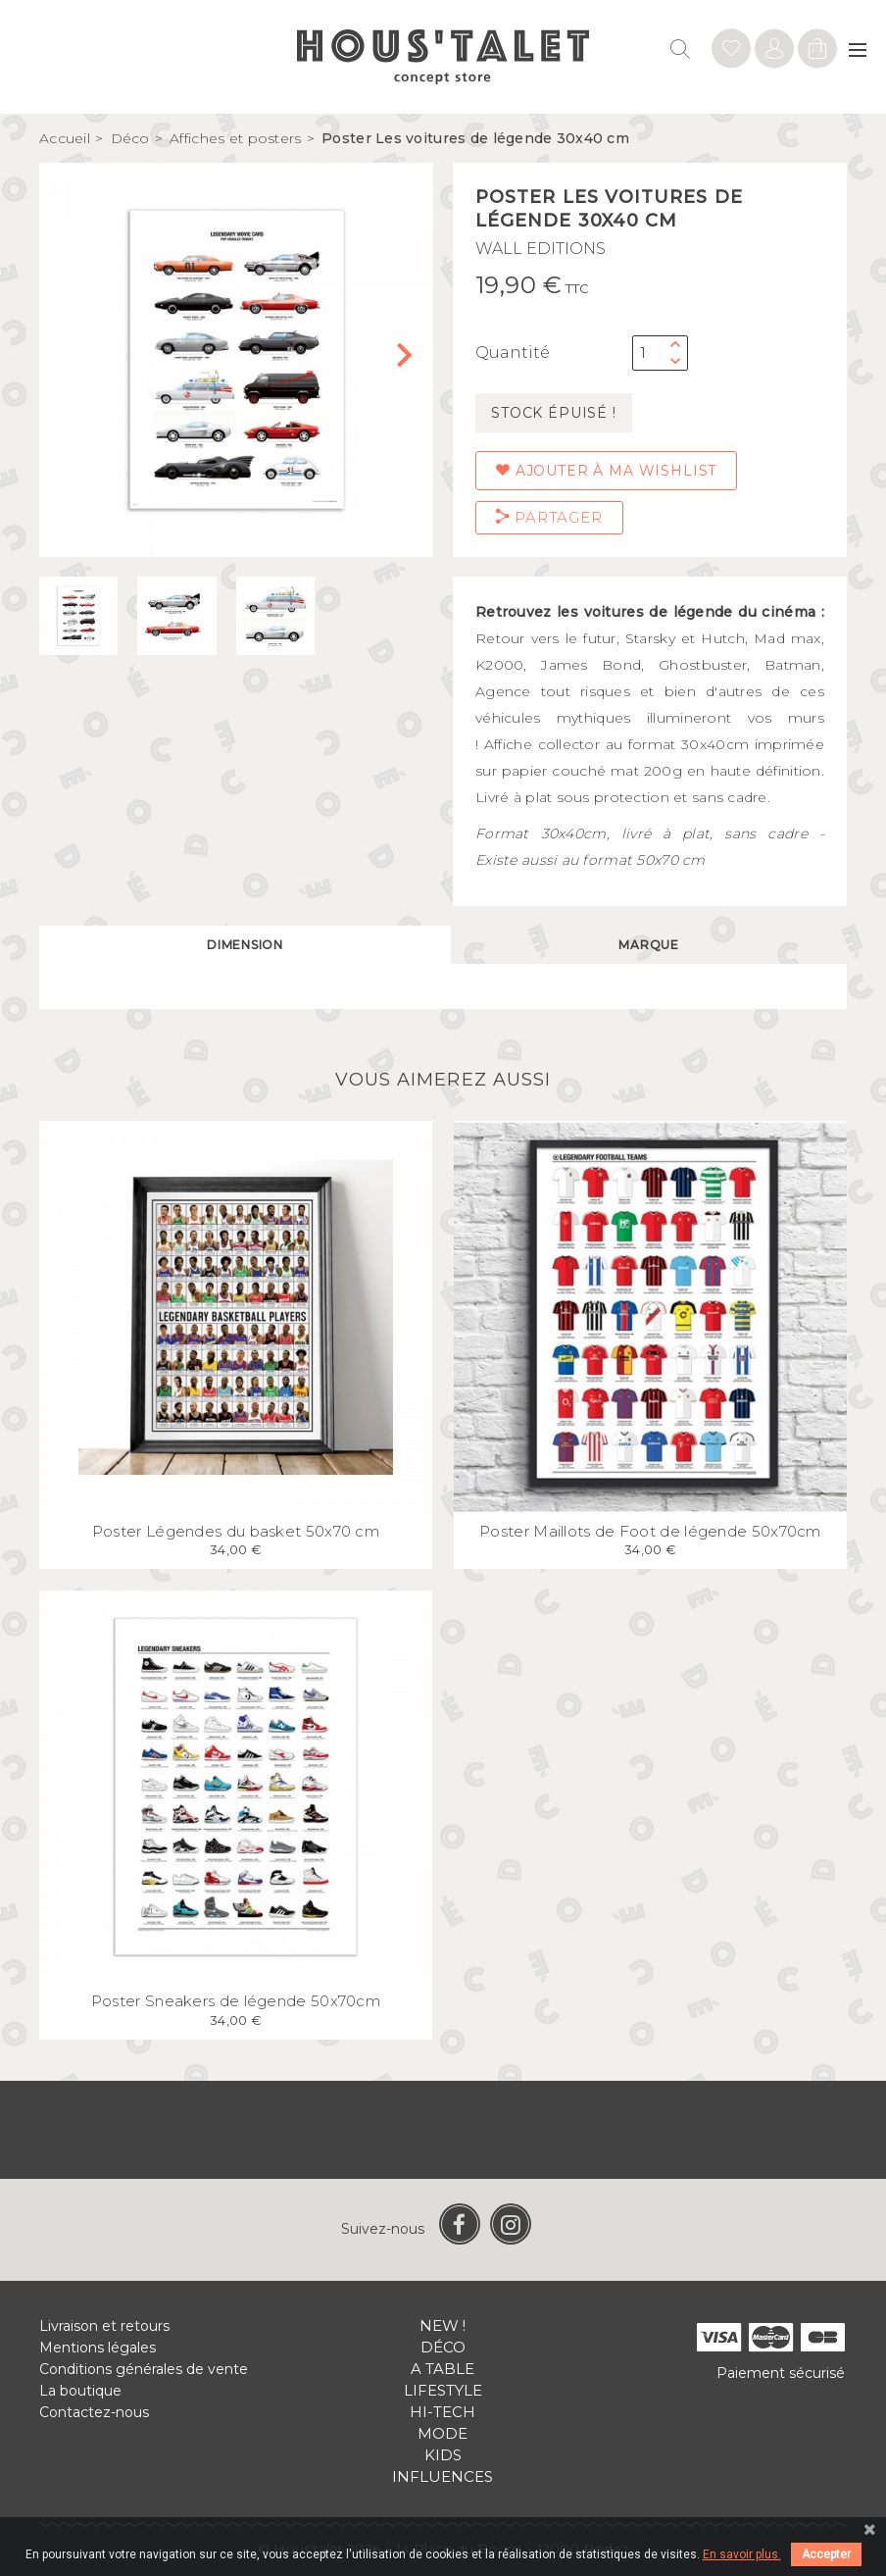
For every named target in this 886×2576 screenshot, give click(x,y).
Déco (443, 2347)
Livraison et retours (104, 2326)
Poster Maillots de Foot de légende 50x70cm (650, 1531)
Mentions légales (97, 2347)
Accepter (826, 2554)
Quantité (512, 352)
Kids (443, 2455)
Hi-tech (442, 2411)
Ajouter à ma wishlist (606, 471)
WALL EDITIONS (540, 248)
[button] (410, 359)
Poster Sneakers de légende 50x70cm (235, 2001)
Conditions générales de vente (143, 2369)
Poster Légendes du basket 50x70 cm (235, 1531)
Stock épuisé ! (553, 413)
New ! (442, 2325)
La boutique (80, 2390)
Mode (443, 2433)
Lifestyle (443, 2390)
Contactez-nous (94, 2412)
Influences (442, 2476)
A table (442, 2368)
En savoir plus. (742, 2554)
